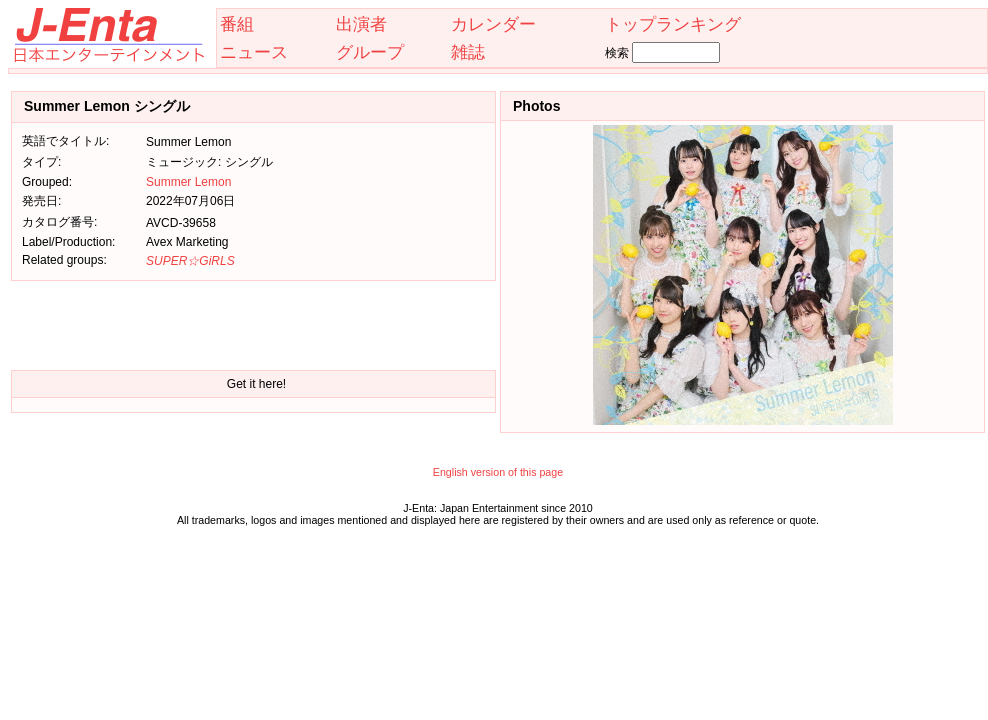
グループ (370, 52)
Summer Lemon (188, 182)
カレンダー (493, 24)
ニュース (254, 52)
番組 (237, 24)
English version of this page (498, 472)
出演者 (361, 24)
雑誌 (468, 52)
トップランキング (673, 24)
